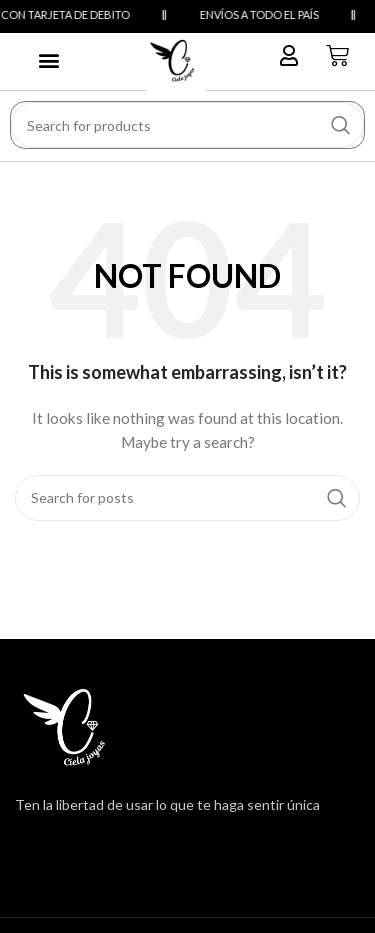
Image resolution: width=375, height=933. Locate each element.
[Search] (187, 125)
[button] (48, 59)
